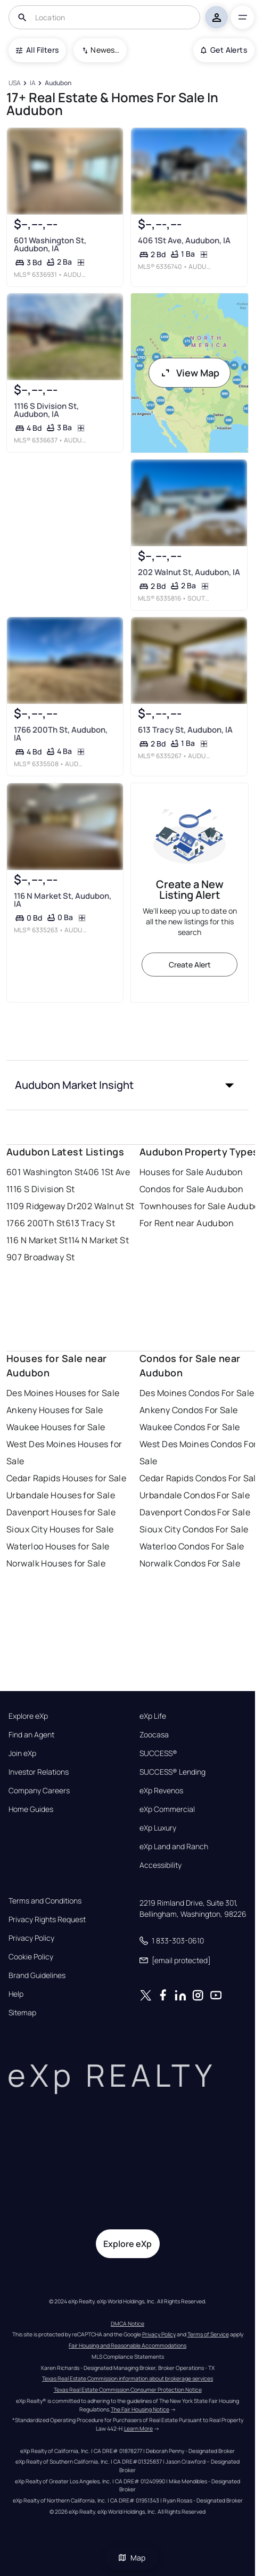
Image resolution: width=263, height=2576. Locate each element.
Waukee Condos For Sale (189, 1427)
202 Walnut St (106, 1206)
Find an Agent (31, 1734)
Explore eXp (28, 1716)
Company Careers (39, 1790)
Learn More (138, 2428)
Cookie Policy (31, 1956)
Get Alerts (224, 50)
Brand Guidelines (37, 1975)
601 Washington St (44, 1172)
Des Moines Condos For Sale (196, 1393)
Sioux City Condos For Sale (193, 1529)
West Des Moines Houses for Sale (64, 1452)
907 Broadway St (40, 1257)
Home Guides (31, 1809)
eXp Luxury (157, 1828)
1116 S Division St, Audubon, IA (46, 410)
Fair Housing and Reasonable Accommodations (127, 2345)
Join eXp (22, 1753)
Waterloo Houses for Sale (58, 1546)
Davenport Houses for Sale (61, 1512)
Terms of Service (208, 2334)
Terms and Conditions (45, 1901)
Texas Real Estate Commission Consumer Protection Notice (128, 2389)
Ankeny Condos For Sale (188, 1410)
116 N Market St (37, 1240)
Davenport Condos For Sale (194, 1512)
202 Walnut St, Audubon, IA (189, 572)
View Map (189, 372)
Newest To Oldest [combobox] (105, 50)
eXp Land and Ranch (173, 1846)
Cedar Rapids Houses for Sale (66, 1478)
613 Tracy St (90, 1223)
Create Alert (190, 964)
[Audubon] (58, 83)
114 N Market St (98, 1240)
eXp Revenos (161, 1790)
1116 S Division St (40, 1189)
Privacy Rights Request (47, 1919)
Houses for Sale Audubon (191, 1172)
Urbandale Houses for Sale (60, 1495)
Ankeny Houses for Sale (54, 1410)
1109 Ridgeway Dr (41, 1206)
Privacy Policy (31, 1938)
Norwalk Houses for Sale (55, 1563)
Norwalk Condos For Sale (189, 1563)
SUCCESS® (158, 1753)
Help (16, 1994)
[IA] (32, 83)
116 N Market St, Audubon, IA (62, 899)
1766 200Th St (35, 1223)
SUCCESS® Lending (172, 1772)
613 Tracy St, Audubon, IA (185, 729)
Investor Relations (39, 1772)
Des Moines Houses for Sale (62, 1393)
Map (131, 2558)
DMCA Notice (127, 2323)
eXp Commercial (167, 1809)
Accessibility (160, 1865)
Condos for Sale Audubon (191, 1189)
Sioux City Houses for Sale (59, 1529)
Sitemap (22, 2012)
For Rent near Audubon (186, 1223)
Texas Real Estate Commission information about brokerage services (127, 2378)
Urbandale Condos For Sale (194, 1495)
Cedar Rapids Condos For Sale (200, 1478)
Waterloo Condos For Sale (191, 1546)
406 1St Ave (106, 1172)
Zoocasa (154, 1734)
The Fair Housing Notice (140, 2409)
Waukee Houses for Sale (55, 1427)
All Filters (37, 50)
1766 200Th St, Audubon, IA (61, 733)
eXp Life (152, 1716)
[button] (127, 1085)
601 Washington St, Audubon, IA (50, 244)
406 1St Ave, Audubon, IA (184, 240)
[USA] (14, 83)
